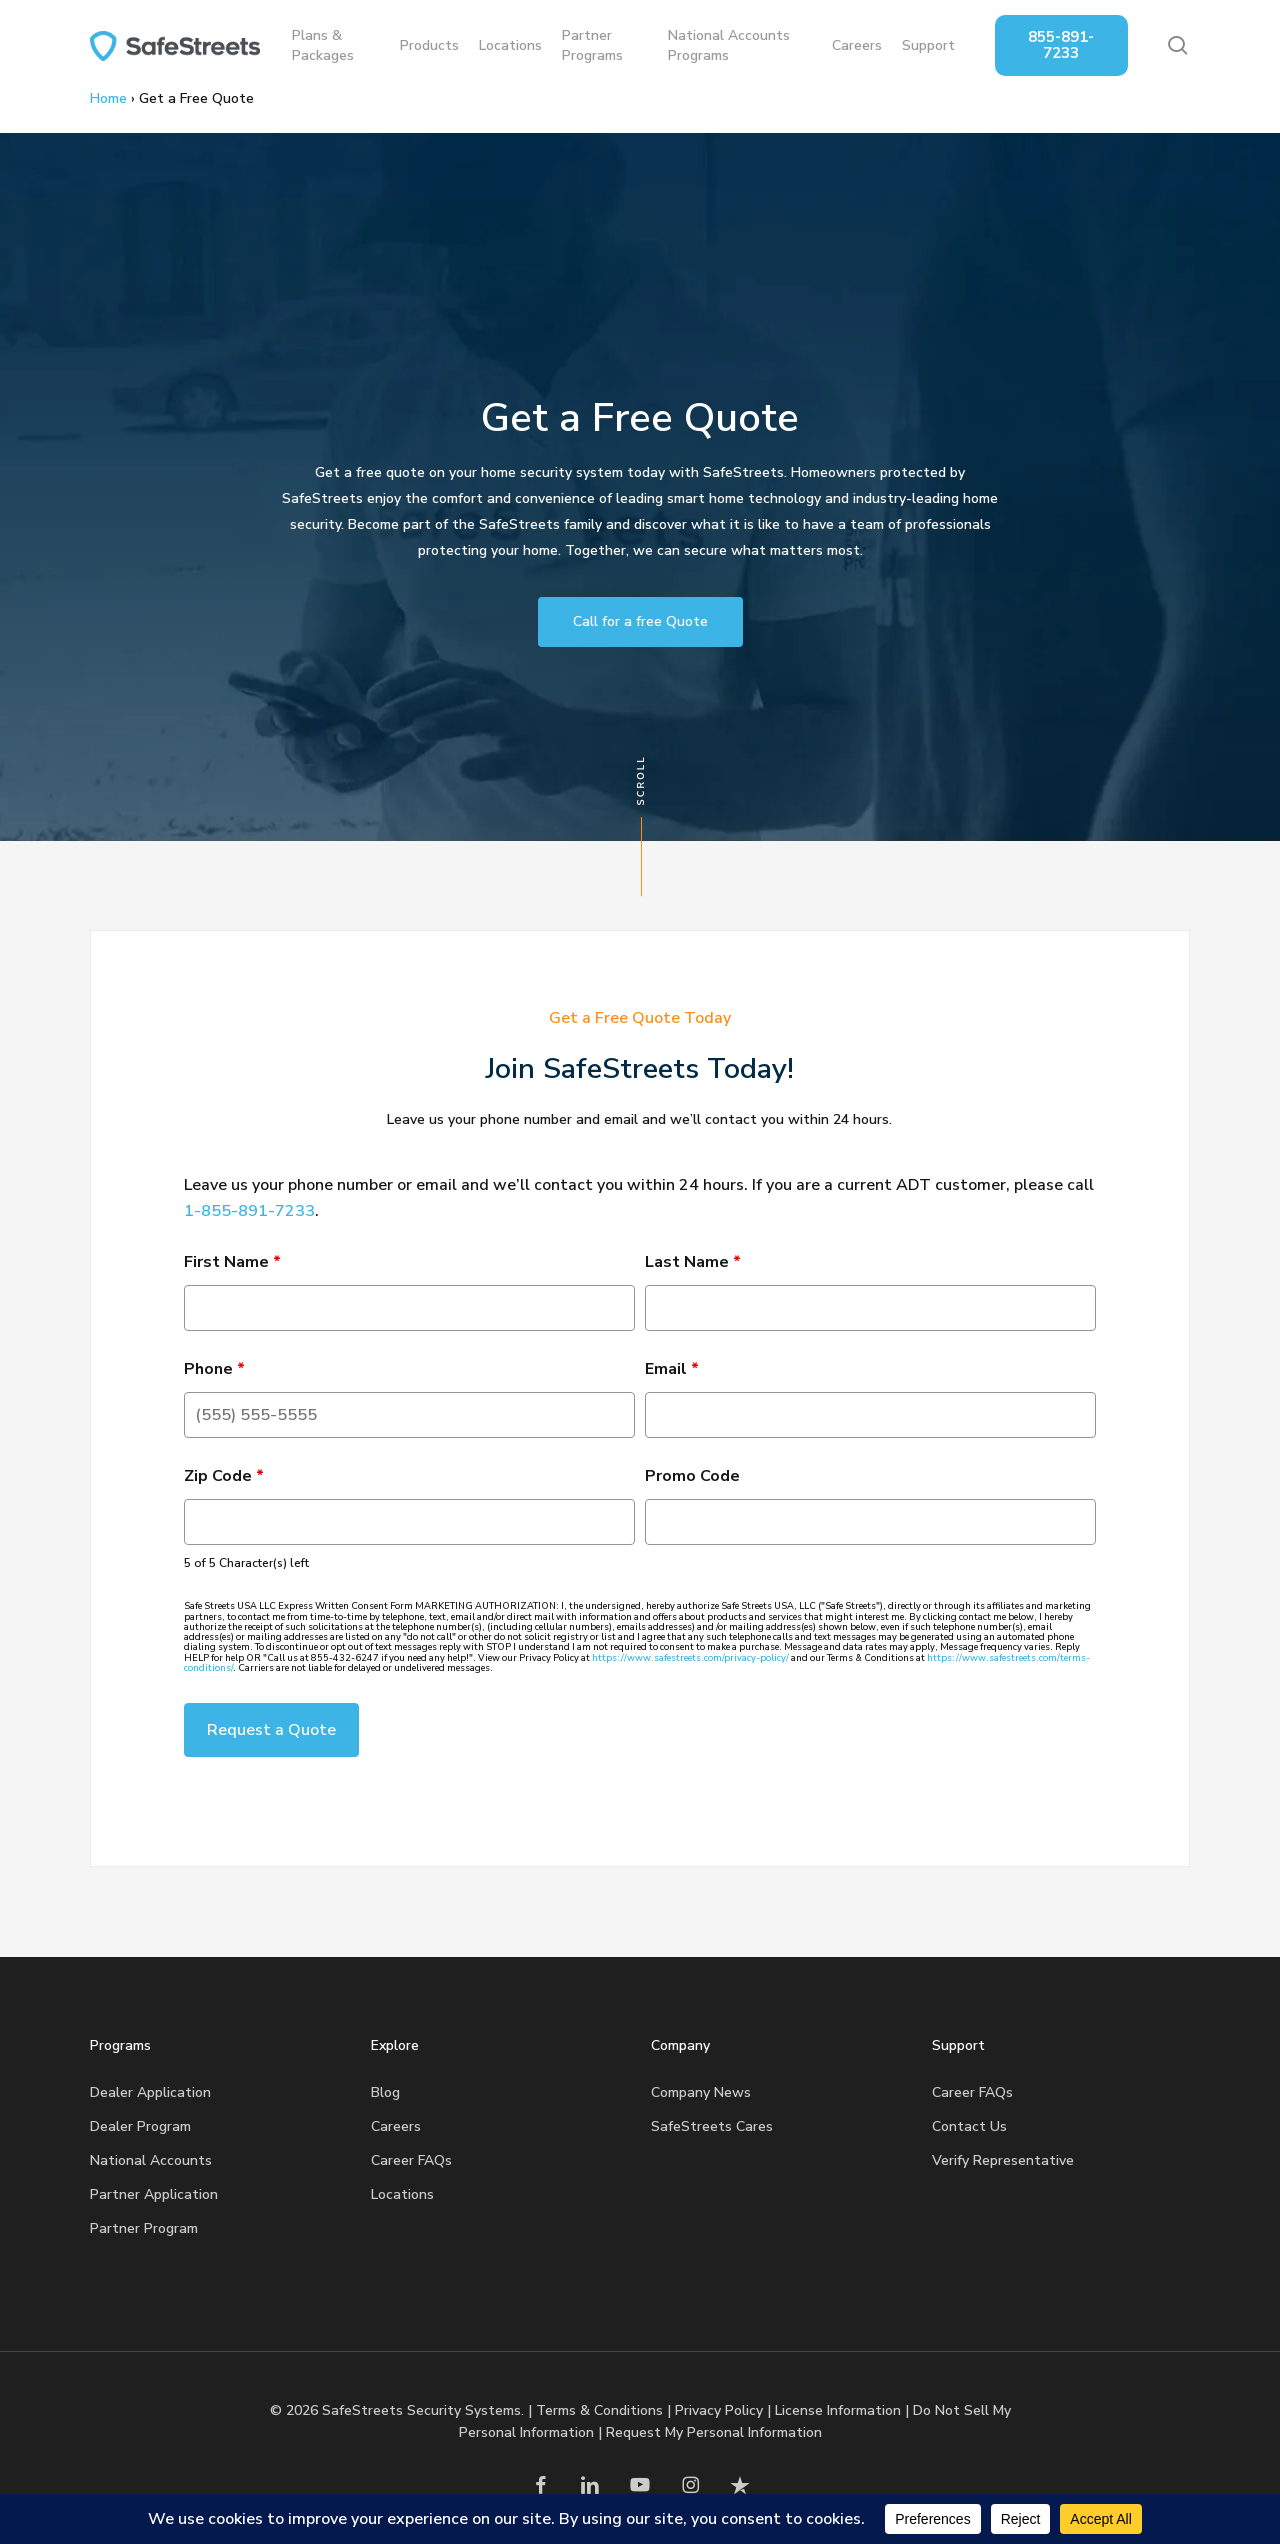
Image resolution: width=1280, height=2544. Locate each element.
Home (108, 98)
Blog (385, 2092)
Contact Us (969, 2126)
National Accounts (151, 2160)
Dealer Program (140, 2126)
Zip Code (224, 1476)
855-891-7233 (1061, 45)
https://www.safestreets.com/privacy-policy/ (690, 1658)
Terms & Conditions (599, 2410)
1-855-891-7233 (249, 1211)
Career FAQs (411, 2160)
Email (672, 1369)
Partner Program (144, 2228)
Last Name (693, 1262)
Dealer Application (150, 2092)
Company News (701, 2092)
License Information (838, 2410)
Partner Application (154, 2194)
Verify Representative (1003, 2160)
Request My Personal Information (714, 2432)
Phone (214, 1369)
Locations (402, 2194)
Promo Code (692, 1476)
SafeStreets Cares (712, 2126)
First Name (232, 1262)
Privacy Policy (719, 2410)
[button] (640, 622)
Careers (396, 2126)
